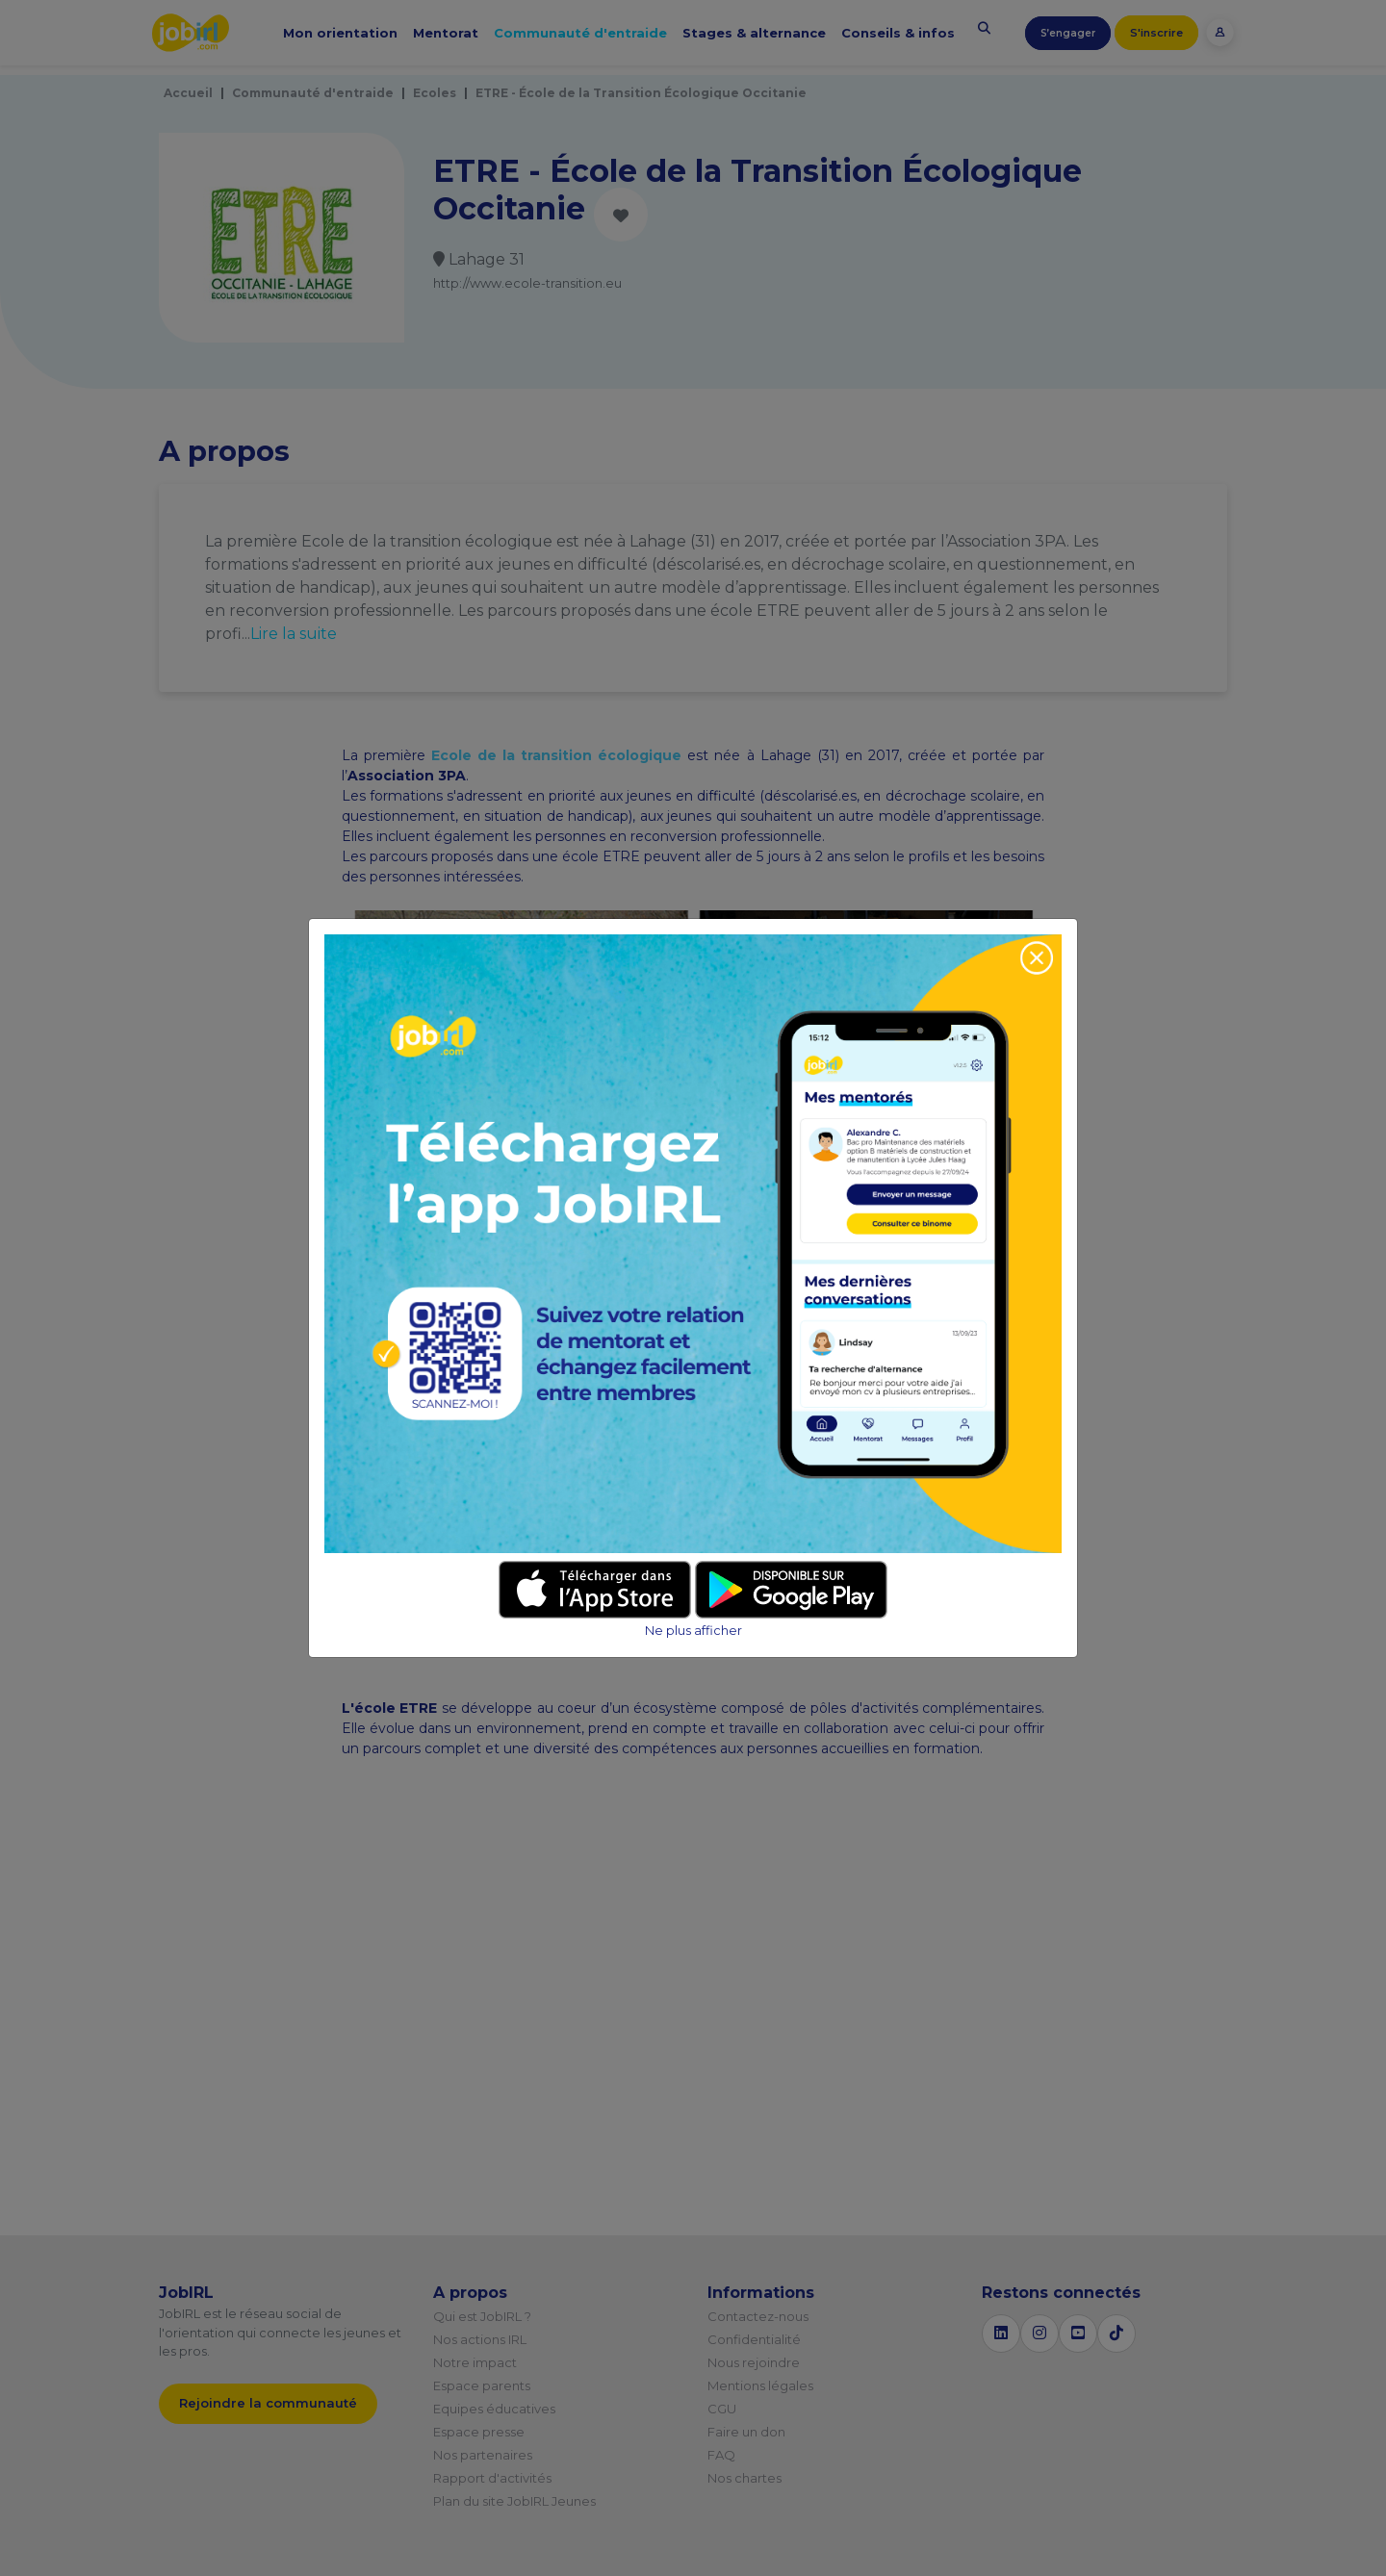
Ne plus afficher (693, 1630)
